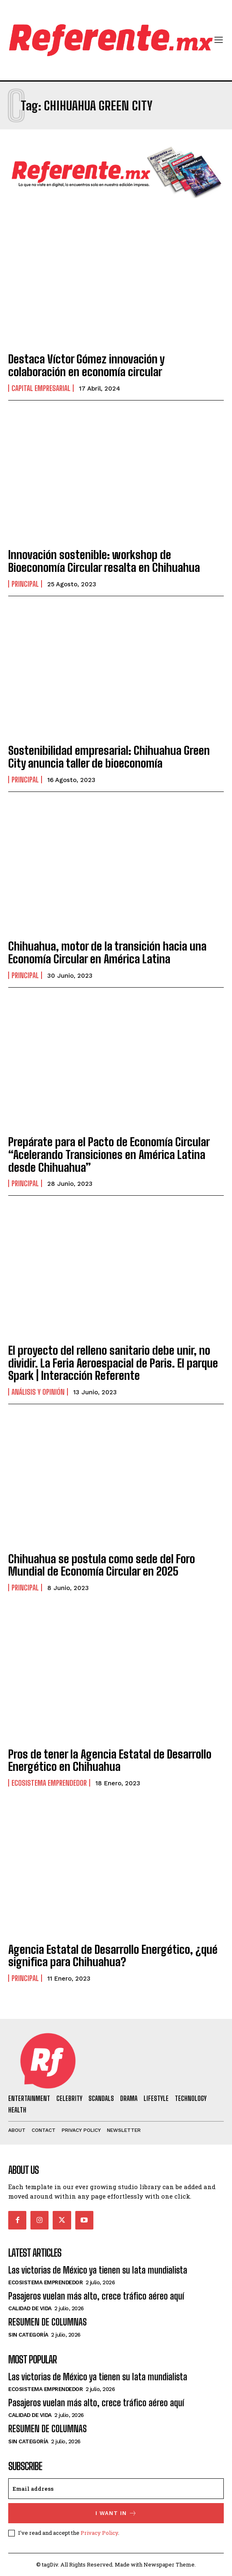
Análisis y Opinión (38, 1392)
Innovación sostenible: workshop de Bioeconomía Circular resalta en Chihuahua (104, 561)
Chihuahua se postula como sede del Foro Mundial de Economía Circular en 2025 (101, 1565)
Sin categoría (28, 2335)
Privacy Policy (99, 2532)
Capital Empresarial (41, 388)
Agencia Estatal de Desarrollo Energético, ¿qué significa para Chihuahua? (113, 1955)
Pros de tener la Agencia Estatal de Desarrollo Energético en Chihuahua (109, 1760)
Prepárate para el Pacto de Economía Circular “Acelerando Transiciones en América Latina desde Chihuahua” (109, 1154)
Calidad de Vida (30, 2308)
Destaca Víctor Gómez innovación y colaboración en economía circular (86, 365)
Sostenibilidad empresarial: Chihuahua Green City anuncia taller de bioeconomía (109, 756)
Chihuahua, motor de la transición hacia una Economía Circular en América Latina (107, 952)
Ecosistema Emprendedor (49, 1783)
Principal (25, 584)
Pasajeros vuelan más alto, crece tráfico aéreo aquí (96, 2296)
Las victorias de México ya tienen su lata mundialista (97, 2270)
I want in (116, 2513)
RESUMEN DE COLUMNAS (47, 2322)
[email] (116, 2488)
